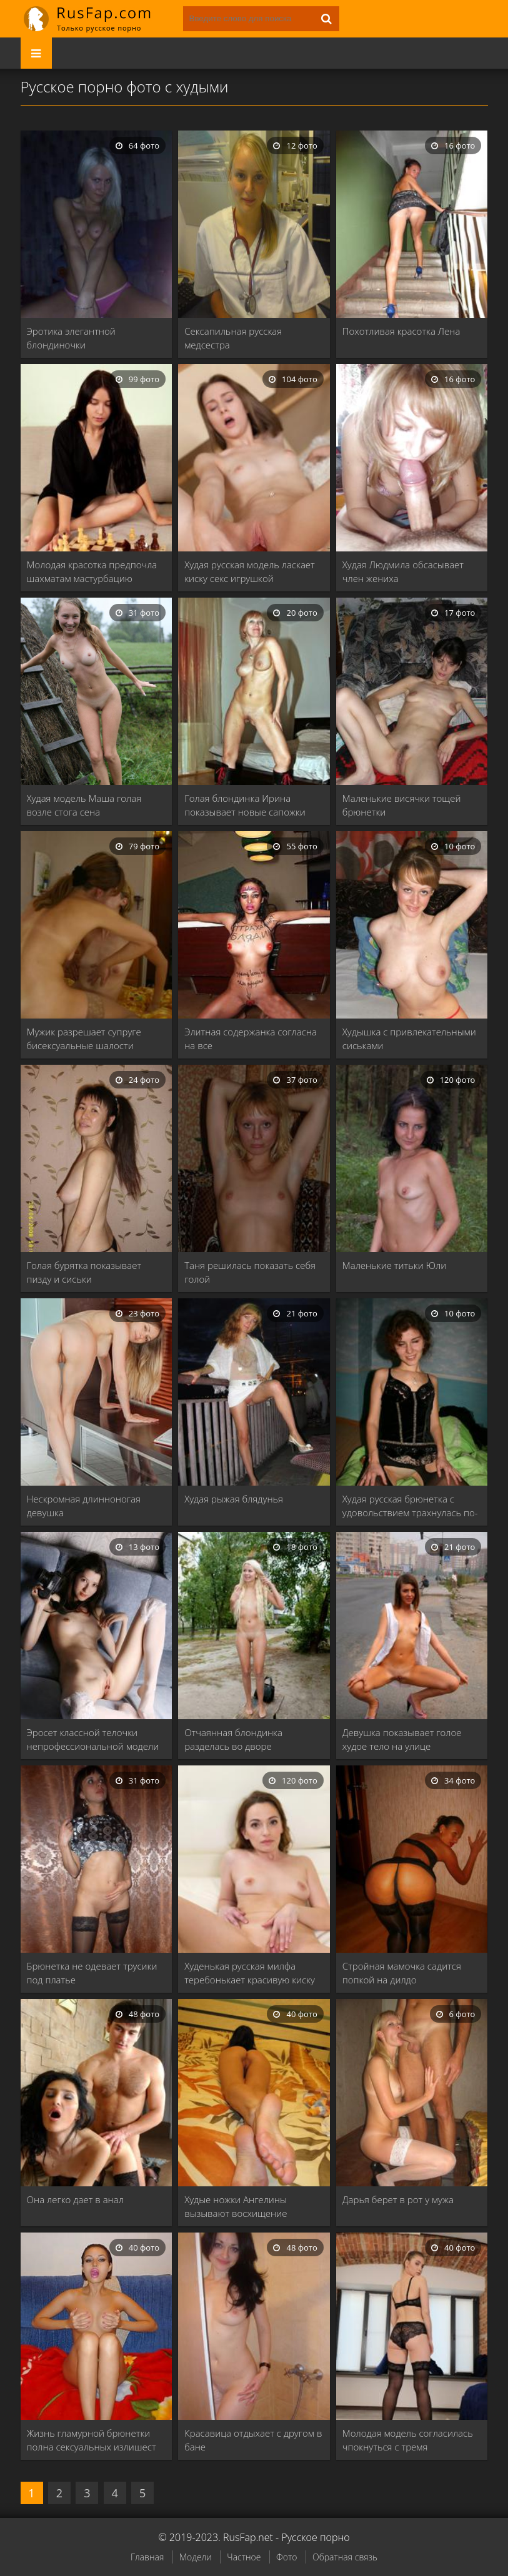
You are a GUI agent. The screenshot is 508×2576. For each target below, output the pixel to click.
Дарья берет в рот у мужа (398, 2199)
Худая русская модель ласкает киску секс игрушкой (249, 571)
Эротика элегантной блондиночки (71, 338)
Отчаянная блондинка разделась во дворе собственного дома (233, 1739)
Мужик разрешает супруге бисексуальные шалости (84, 1038)
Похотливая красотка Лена (401, 331)
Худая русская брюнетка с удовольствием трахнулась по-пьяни (410, 1506)
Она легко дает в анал (75, 2199)
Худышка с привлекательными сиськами (409, 1038)
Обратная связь (344, 2557)
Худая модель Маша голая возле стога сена (84, 805)
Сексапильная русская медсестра (233, 338)
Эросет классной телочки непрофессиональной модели (93, 1739)
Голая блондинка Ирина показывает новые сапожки (245, 805)
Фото (286, 2557)
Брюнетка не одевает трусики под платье (92, 1973)
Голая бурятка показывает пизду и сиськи (84, 1272)
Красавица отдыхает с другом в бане (253, 2440)
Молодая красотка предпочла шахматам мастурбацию (92, 571)
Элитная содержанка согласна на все (250, 1038)
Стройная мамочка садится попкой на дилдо (401, 1973)
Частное (244, 2557)
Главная (147, 2557)
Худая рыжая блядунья (233, 1499)
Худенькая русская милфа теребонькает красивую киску (249, 1973)
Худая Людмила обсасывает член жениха (403, 571)
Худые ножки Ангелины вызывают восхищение (235, 2206)
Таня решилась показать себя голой (250, 1272)
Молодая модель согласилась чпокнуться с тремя (407, 2440)
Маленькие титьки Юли (394, 1265)
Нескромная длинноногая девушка (84, 1506)
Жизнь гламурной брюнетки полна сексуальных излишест (91, 2440)
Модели (195, 2557)
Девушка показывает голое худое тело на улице (402, 1739)
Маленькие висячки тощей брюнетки (401, 805)
